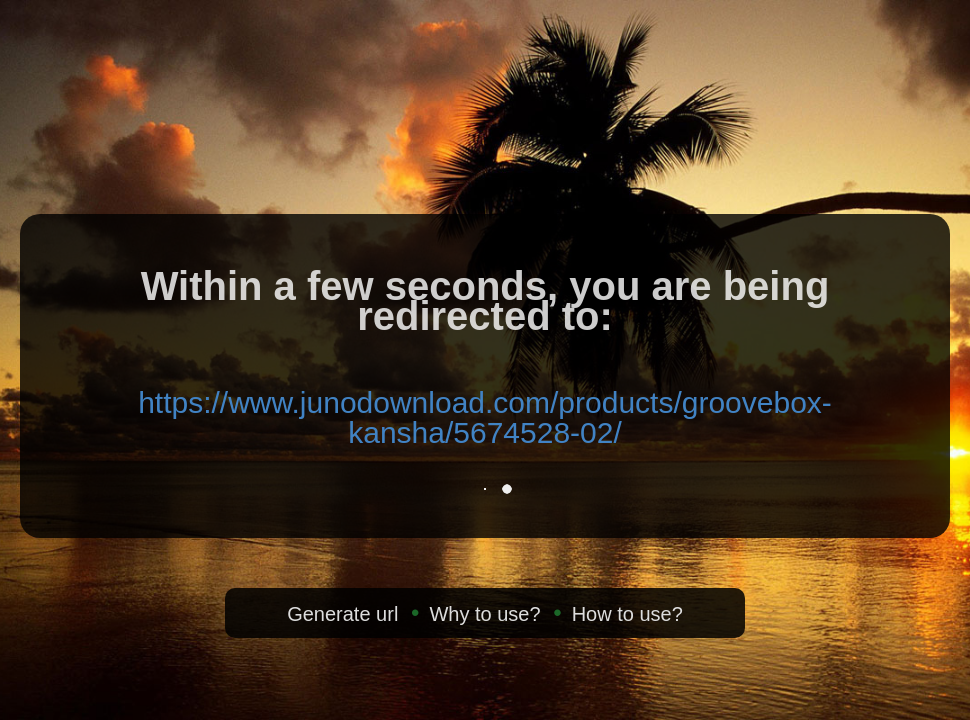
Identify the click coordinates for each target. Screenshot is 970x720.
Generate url (342, 614)
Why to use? (484, 614)
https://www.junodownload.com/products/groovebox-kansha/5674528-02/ (485, 417)
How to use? (627, 614)
